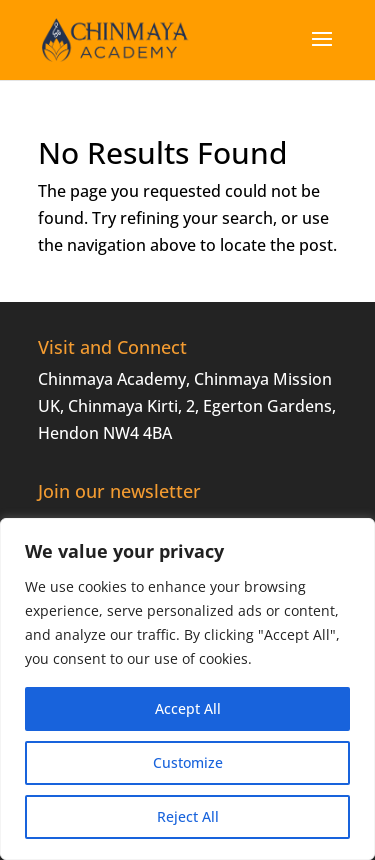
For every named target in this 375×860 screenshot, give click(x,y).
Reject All (188, 816)
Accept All (188, 708)
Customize (188, 762)
